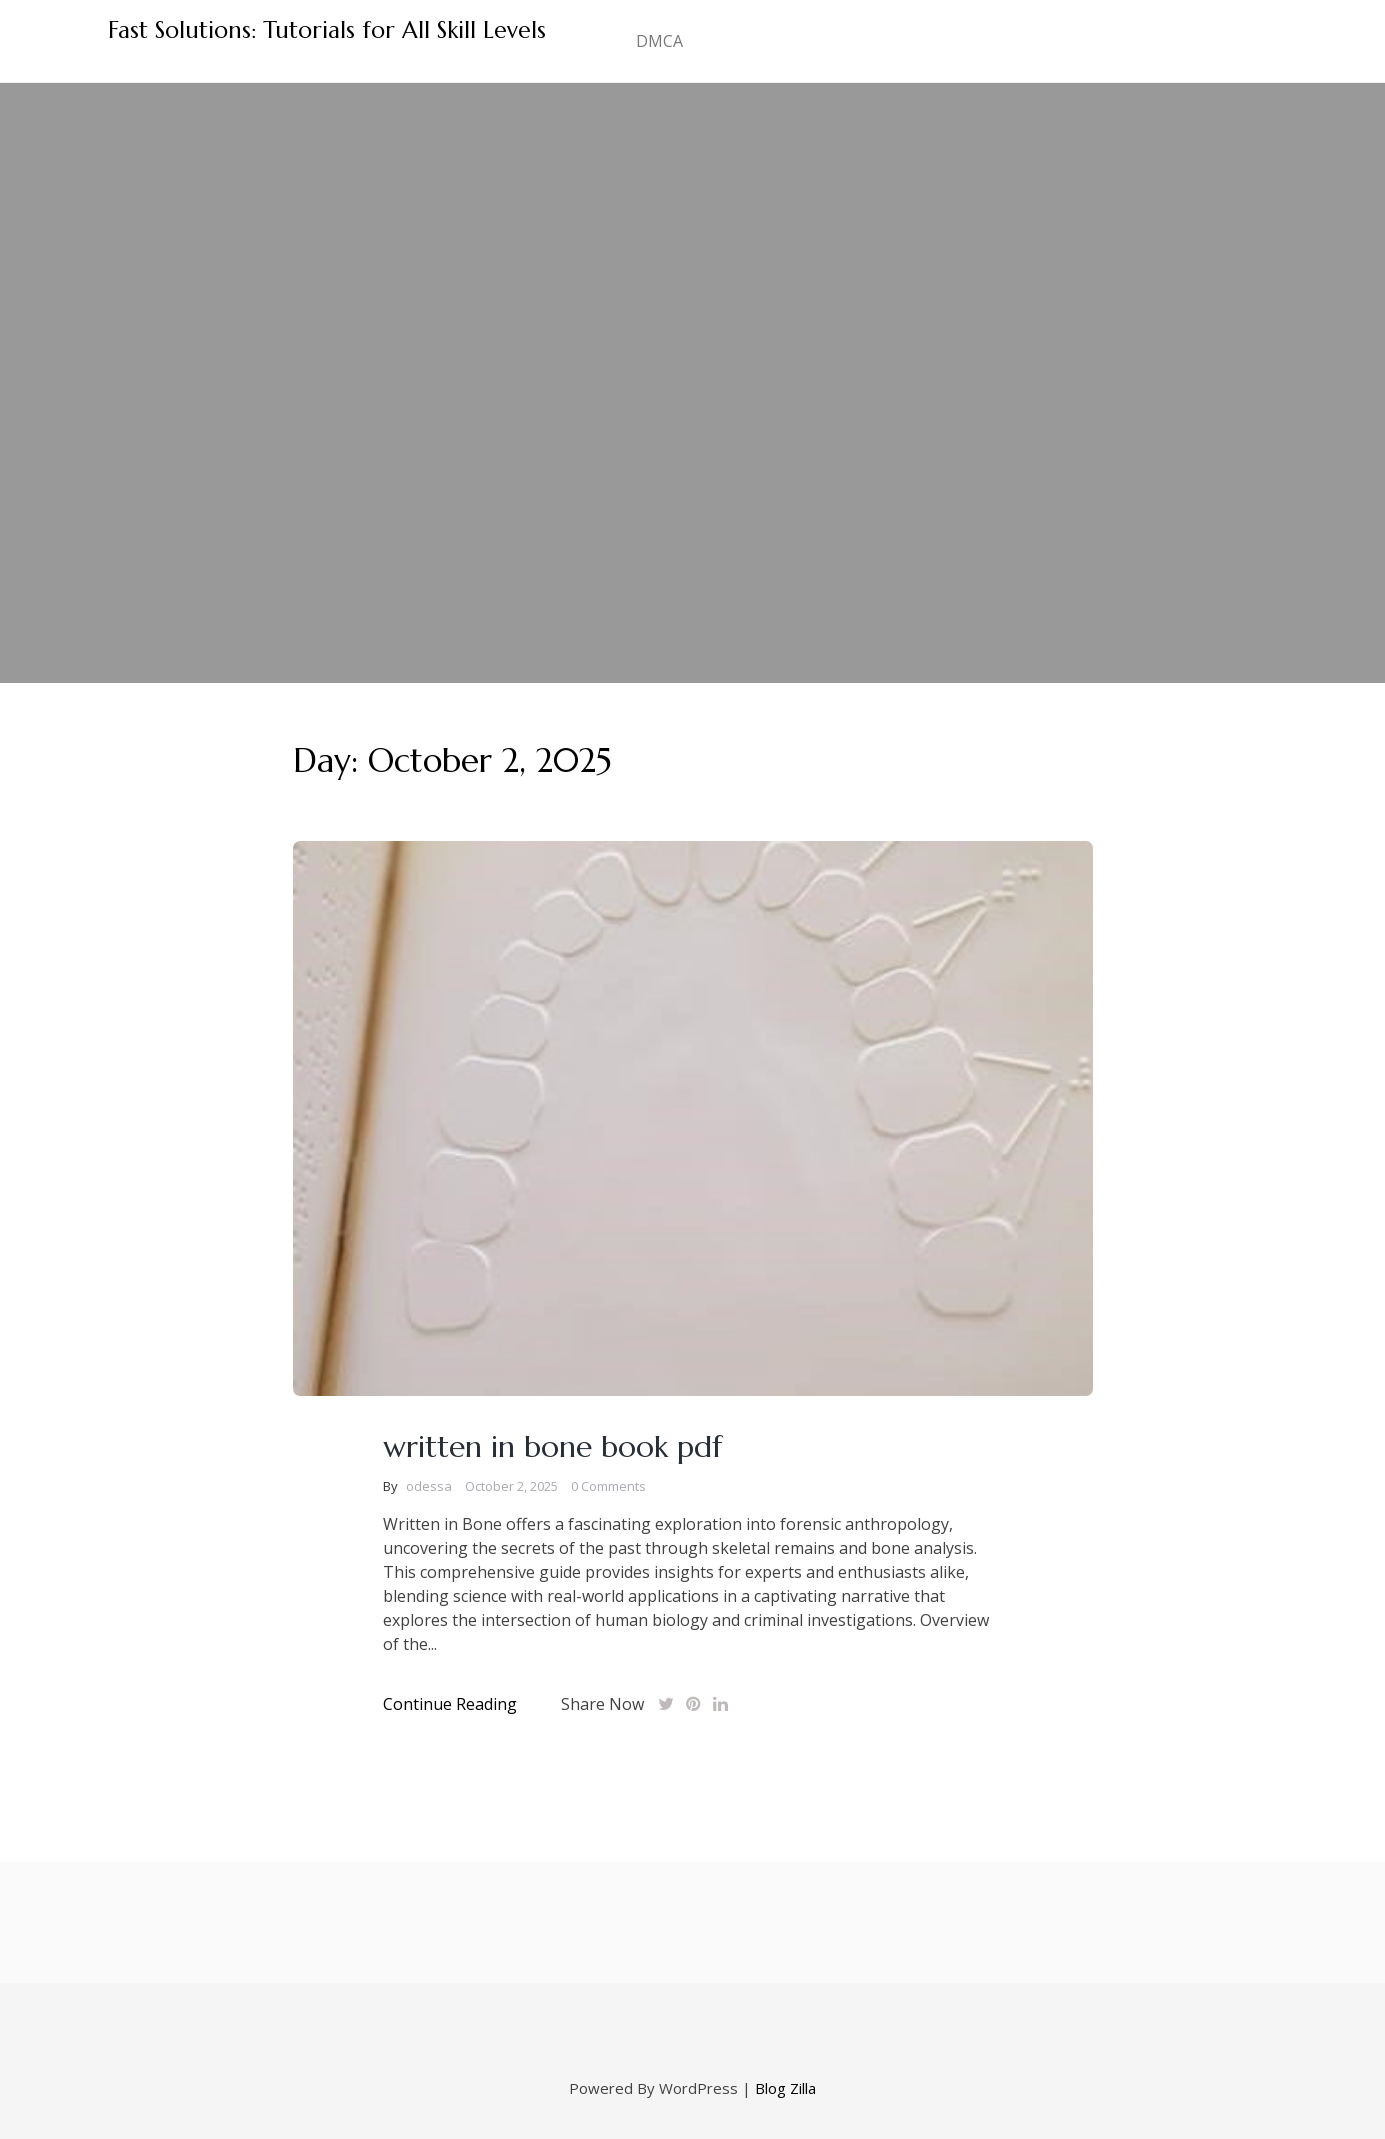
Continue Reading (450, 1704)
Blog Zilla (785, 2088)
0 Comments (608, 1486)
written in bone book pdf (552, 1446)
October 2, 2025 (511, 1486)
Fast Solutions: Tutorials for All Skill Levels (327, 30)
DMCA (659, 41)
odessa (429, 1486)
